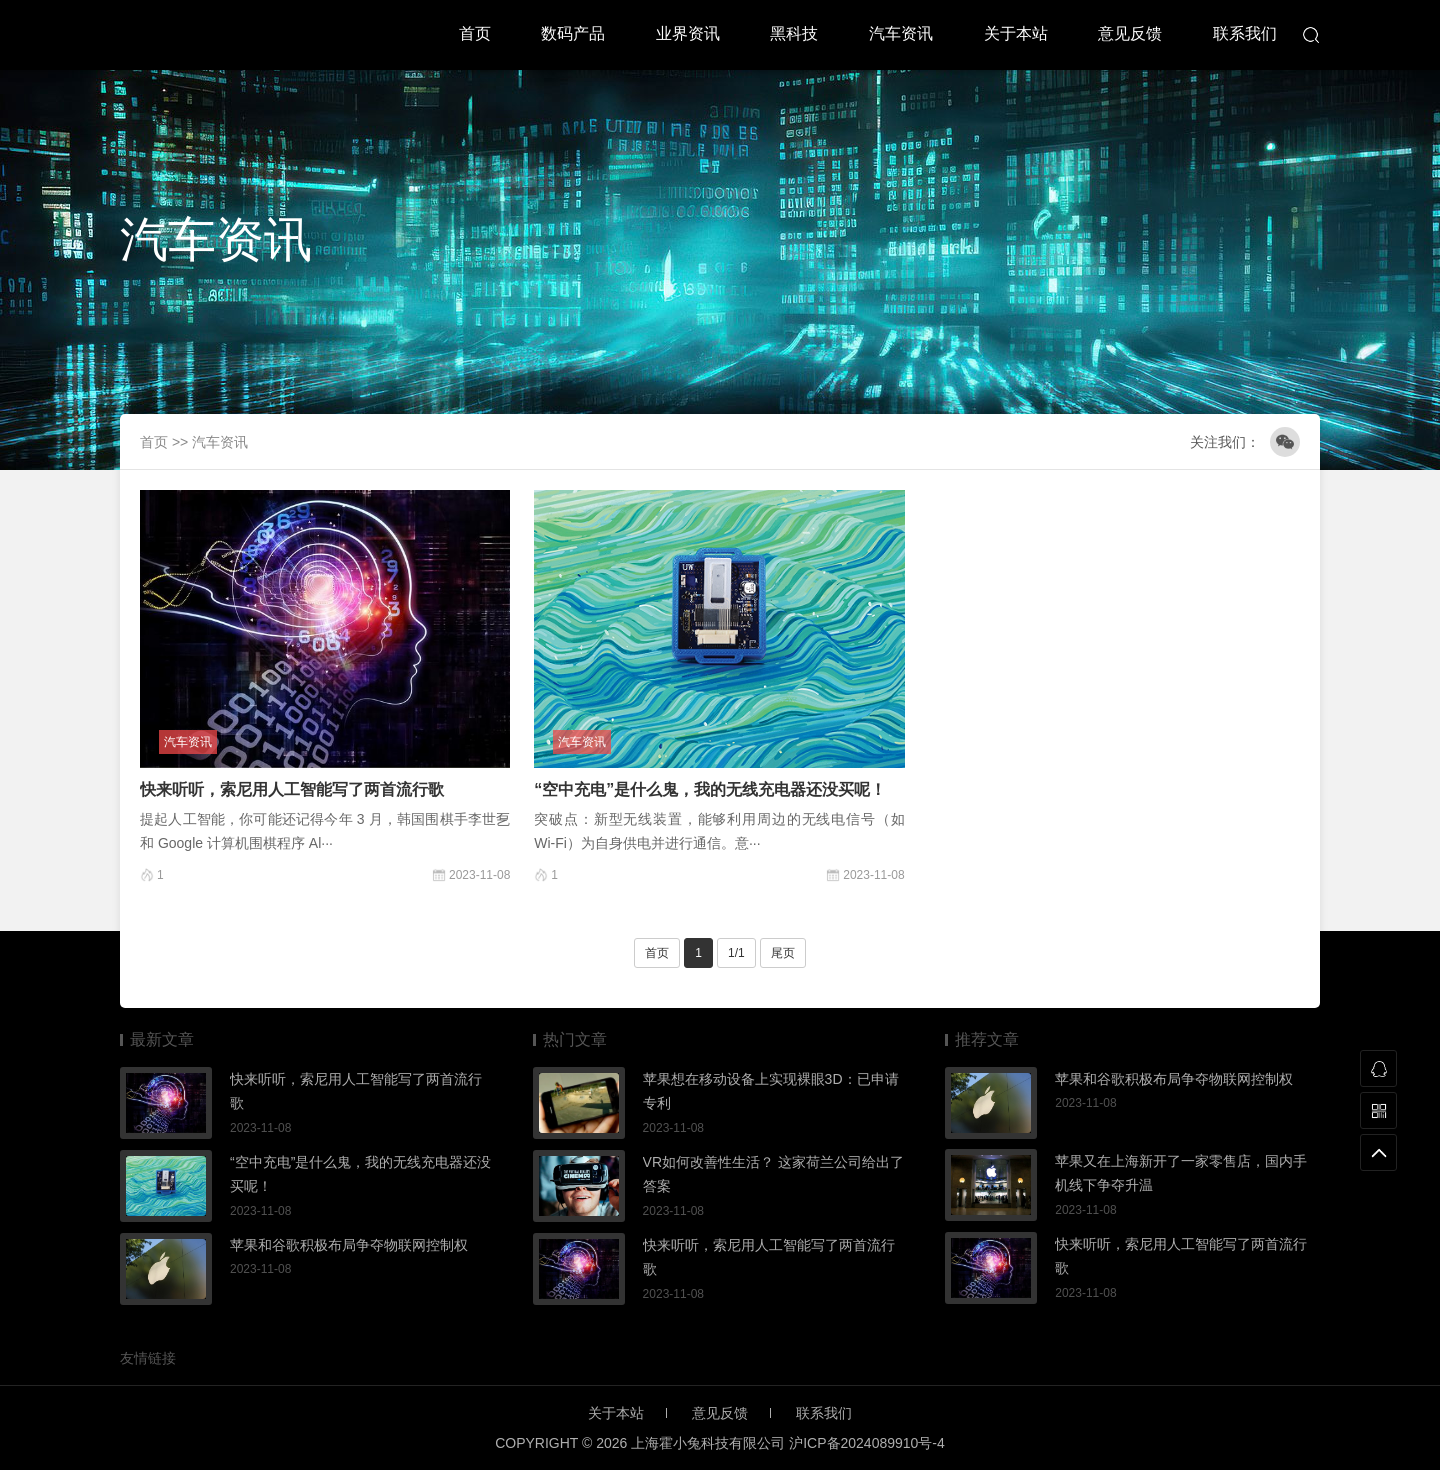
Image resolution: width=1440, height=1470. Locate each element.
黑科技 (794, 33)
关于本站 (1016, 33)
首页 (475, 33)
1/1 (736, 953)
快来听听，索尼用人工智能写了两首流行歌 (292, 789)
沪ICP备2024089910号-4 (867, 1443)
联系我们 (1245, 33)
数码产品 (573, 33)
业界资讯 (688, 33)
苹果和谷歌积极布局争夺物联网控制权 (349, 1245)
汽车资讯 (901, 33)
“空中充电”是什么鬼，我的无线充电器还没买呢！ (710, 789)
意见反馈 (1130, 33)
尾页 (783, 953)
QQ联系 (1378, 1068)
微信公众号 (1285, 442)
